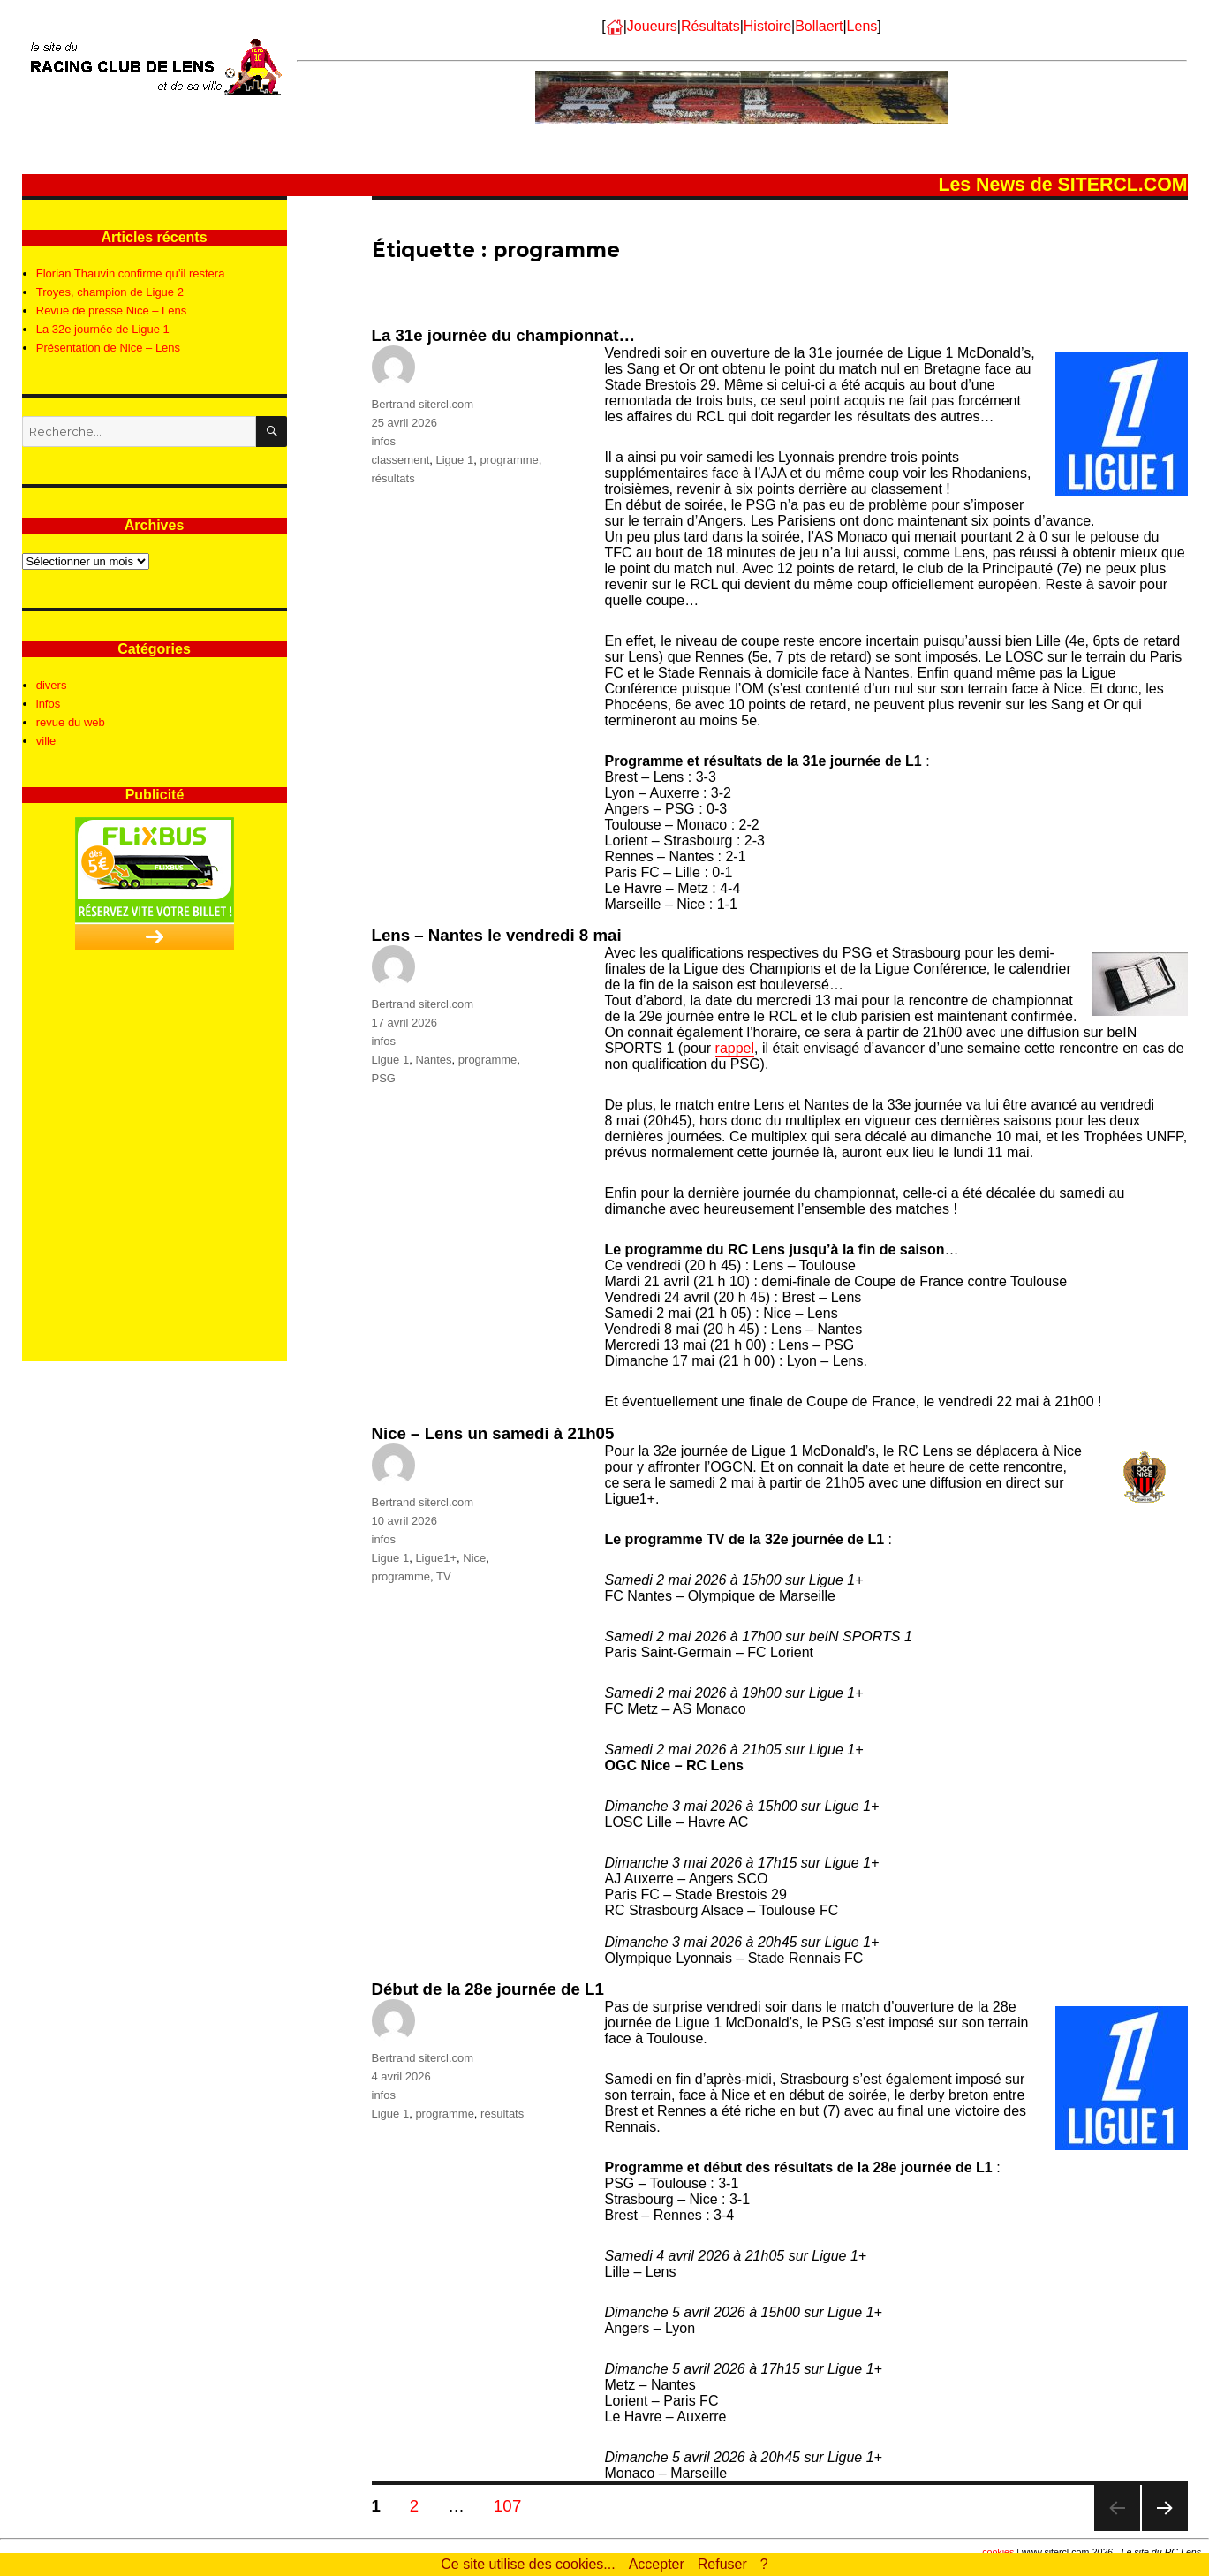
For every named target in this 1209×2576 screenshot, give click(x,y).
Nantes (433, 1059)
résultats (393, 478)
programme (509, 459)
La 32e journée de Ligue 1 (103, 329)
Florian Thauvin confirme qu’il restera (130, 273)
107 (513, 2505)
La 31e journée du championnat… (504, 335)
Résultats (710, 26)
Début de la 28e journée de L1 (488, 1989)
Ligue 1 (454, 459)
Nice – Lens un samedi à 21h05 (493, 1433)
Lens (862, 26)
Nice (474, 1558)
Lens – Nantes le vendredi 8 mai (497, 935)
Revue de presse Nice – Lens (111, 310)
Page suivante (1164, 2530)
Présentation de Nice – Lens (108, 347)
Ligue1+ (436, 1558)
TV (443, 1576)
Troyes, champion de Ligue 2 (110, 292)
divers (51, 685)
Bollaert (819, 26)
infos (384, 441)
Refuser (722, 2564)
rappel (734, 1048)
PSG (384, 1078)
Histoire (767, 26)
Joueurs (652, 26)
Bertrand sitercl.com (423, 404)
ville (46, 740)
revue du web (70, 722)
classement (401, 459)
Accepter (656, 2564)
